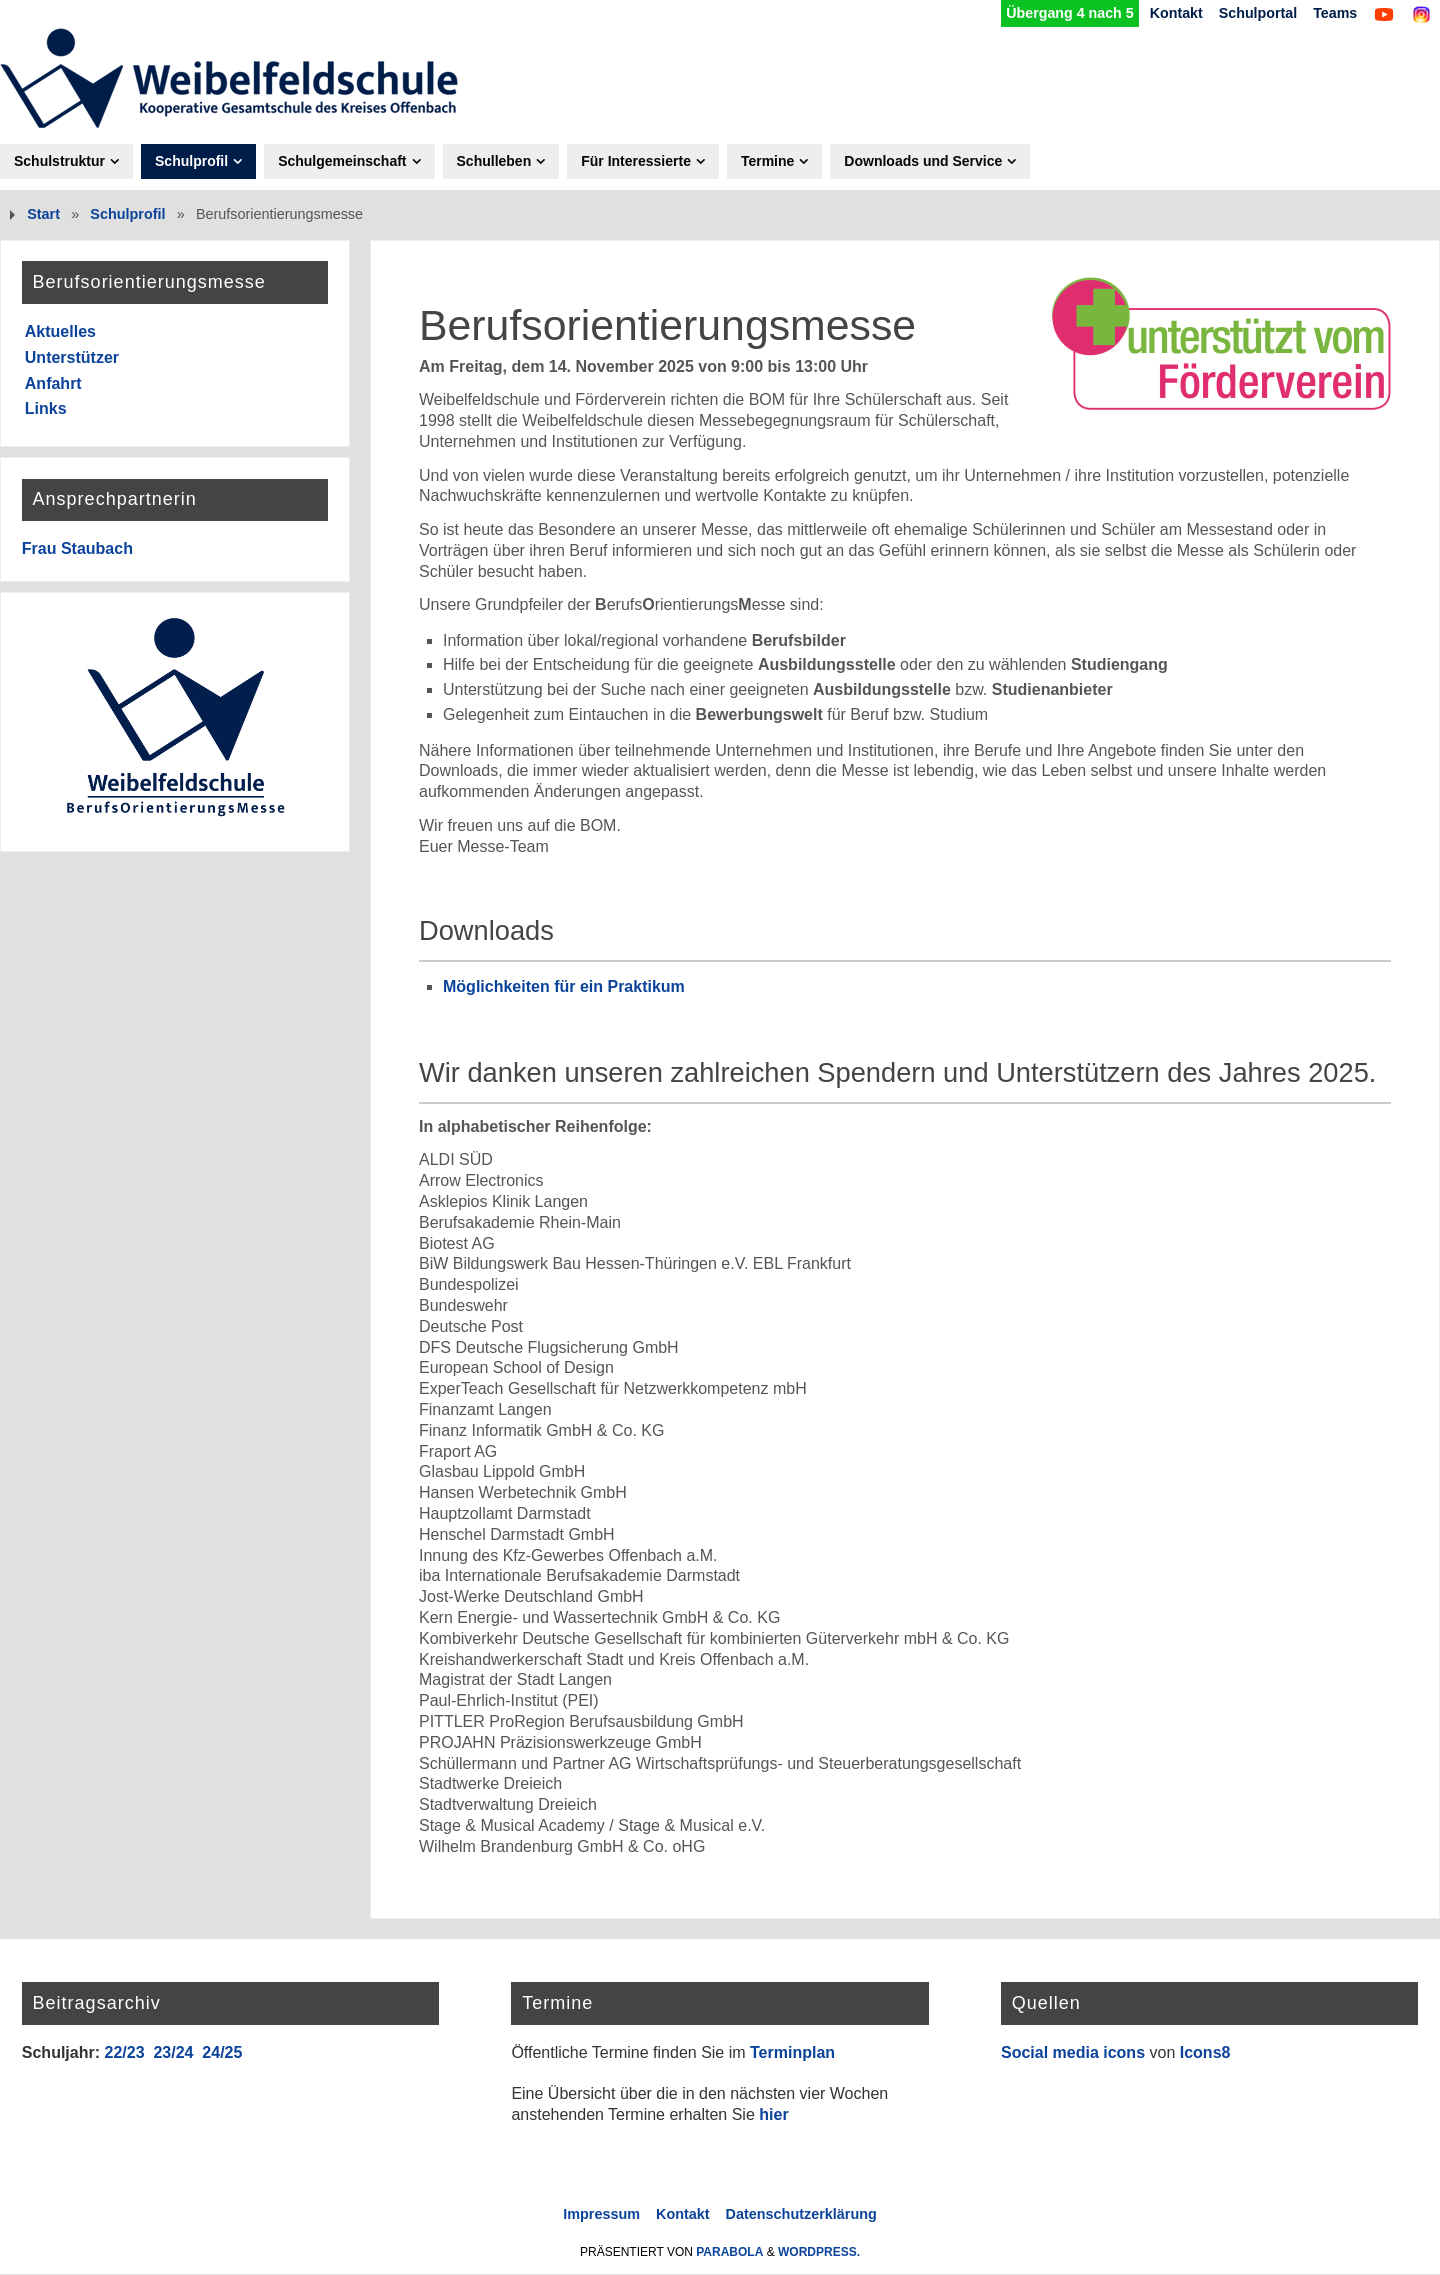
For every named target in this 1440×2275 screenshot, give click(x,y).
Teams (1334, 13)
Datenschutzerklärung (801, 2214)
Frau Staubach (77, 548)
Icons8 (1205, 2052)
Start (43, 214)
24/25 (222, 2052)
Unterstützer (72, 357)
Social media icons (1073, 2052)
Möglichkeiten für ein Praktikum (564, 986)
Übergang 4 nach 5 (1067, 13)
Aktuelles (60, 331)
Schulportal (1256, 13)
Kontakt (1175, 13)
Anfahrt (53, 383)
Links (46, 408)
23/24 (173, 2052)
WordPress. (819, 2252)
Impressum (601, 2214)
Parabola (729, 2252)
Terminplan (792, 2052)
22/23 (124, 2052)
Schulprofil (127, 214)
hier (773, 2114)
